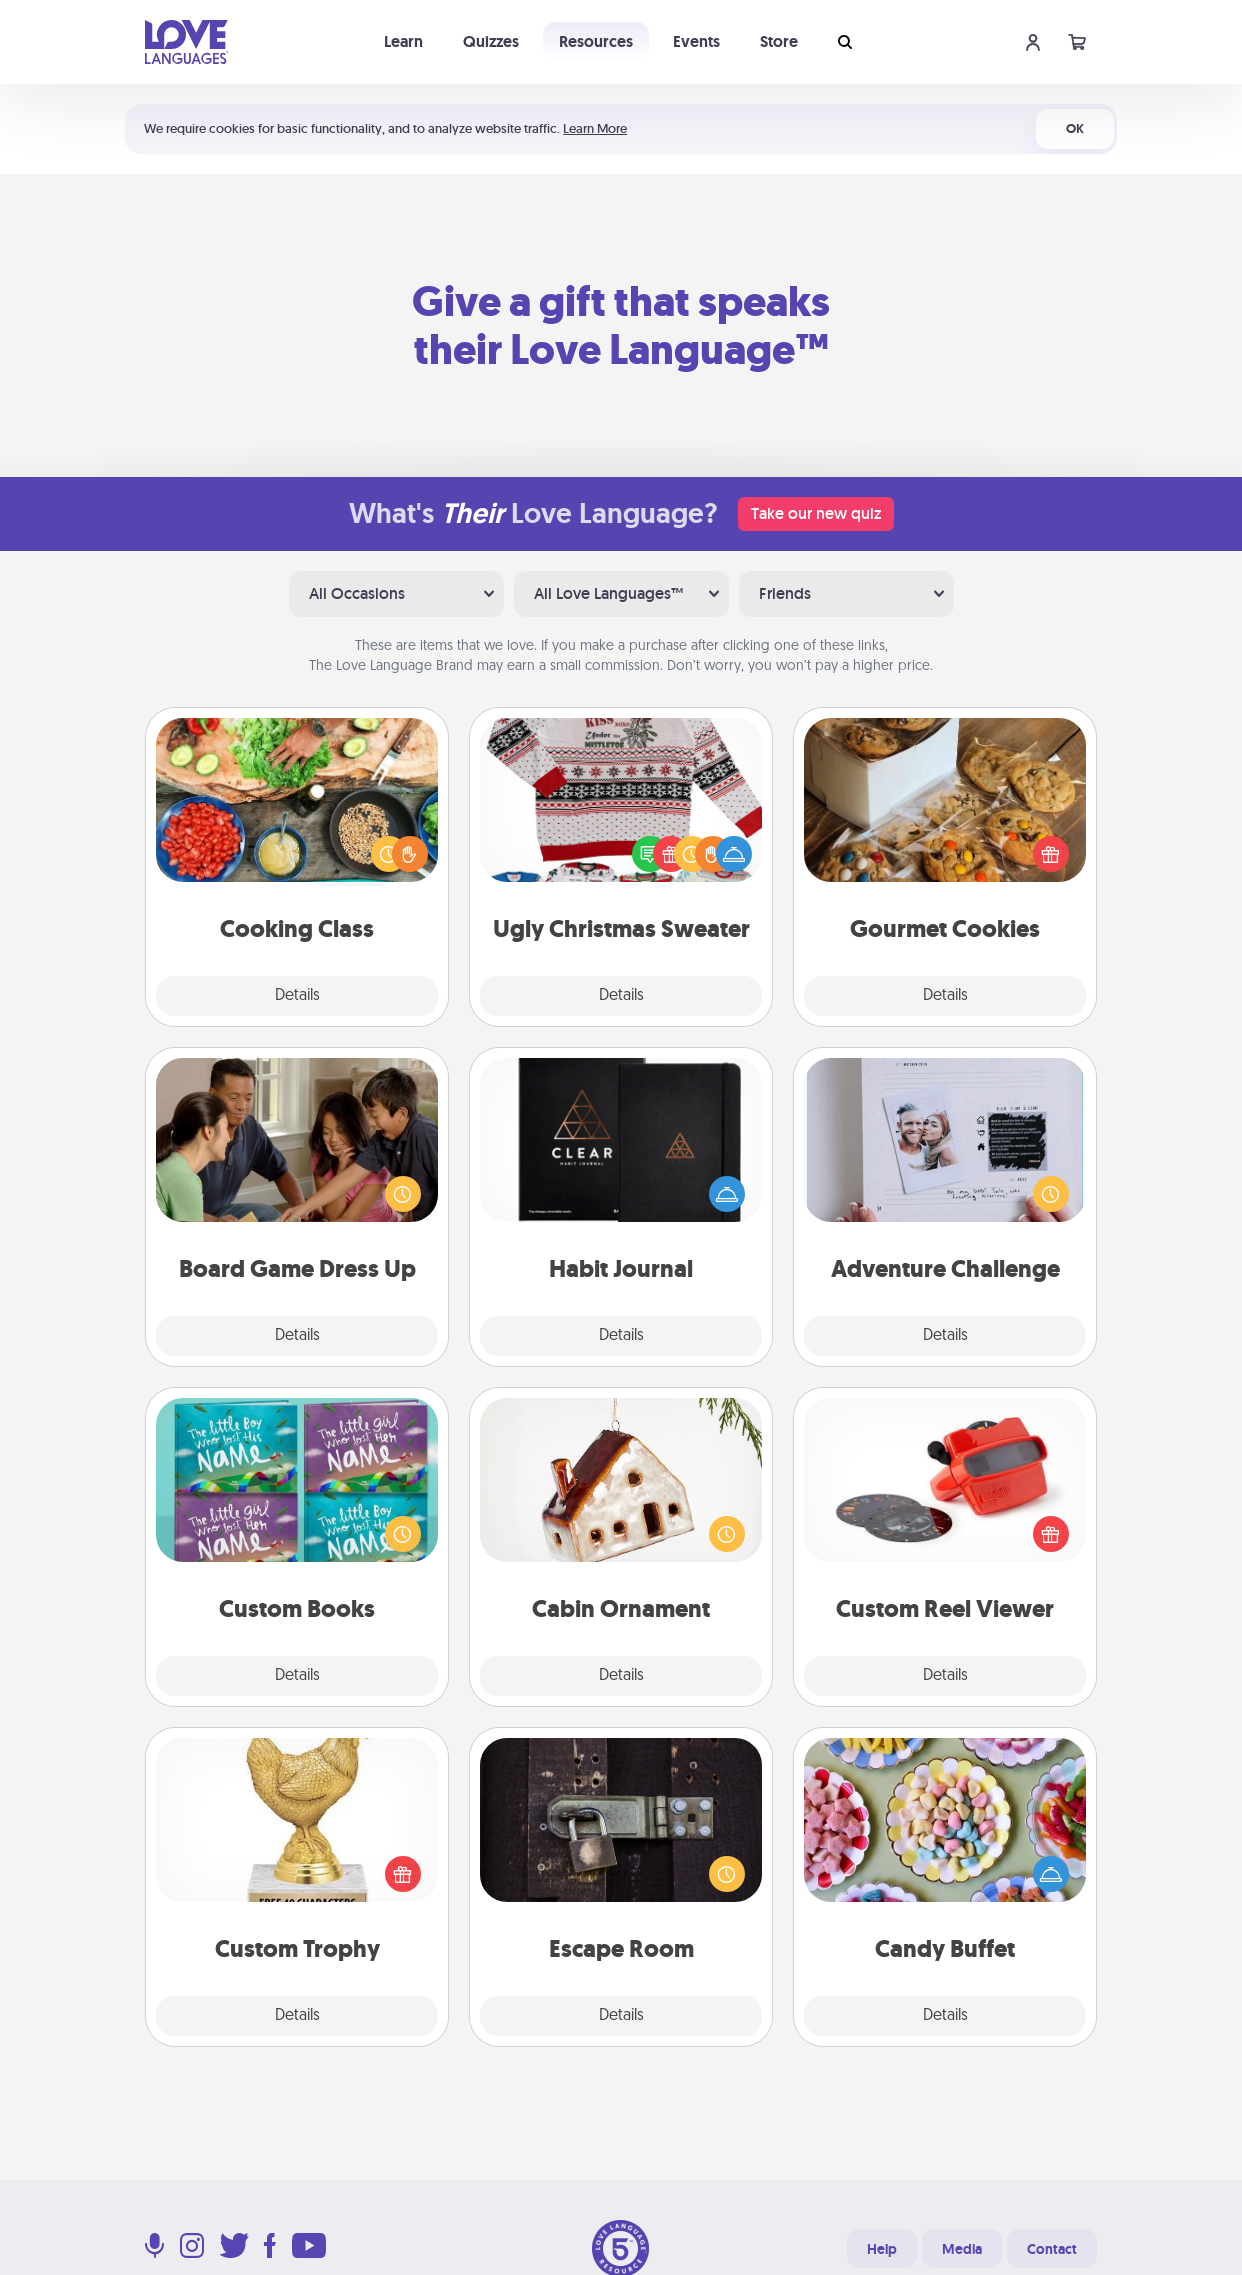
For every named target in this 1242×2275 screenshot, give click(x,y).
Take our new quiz (816, 513)
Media (962, 2249)
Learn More (595, 128)
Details (297, 996)
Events (696, 41)
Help (882, 2249)
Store (779, 41)
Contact (1052, 2249)
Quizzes (491, 41)
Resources (596, 41)
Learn (403, 41)
